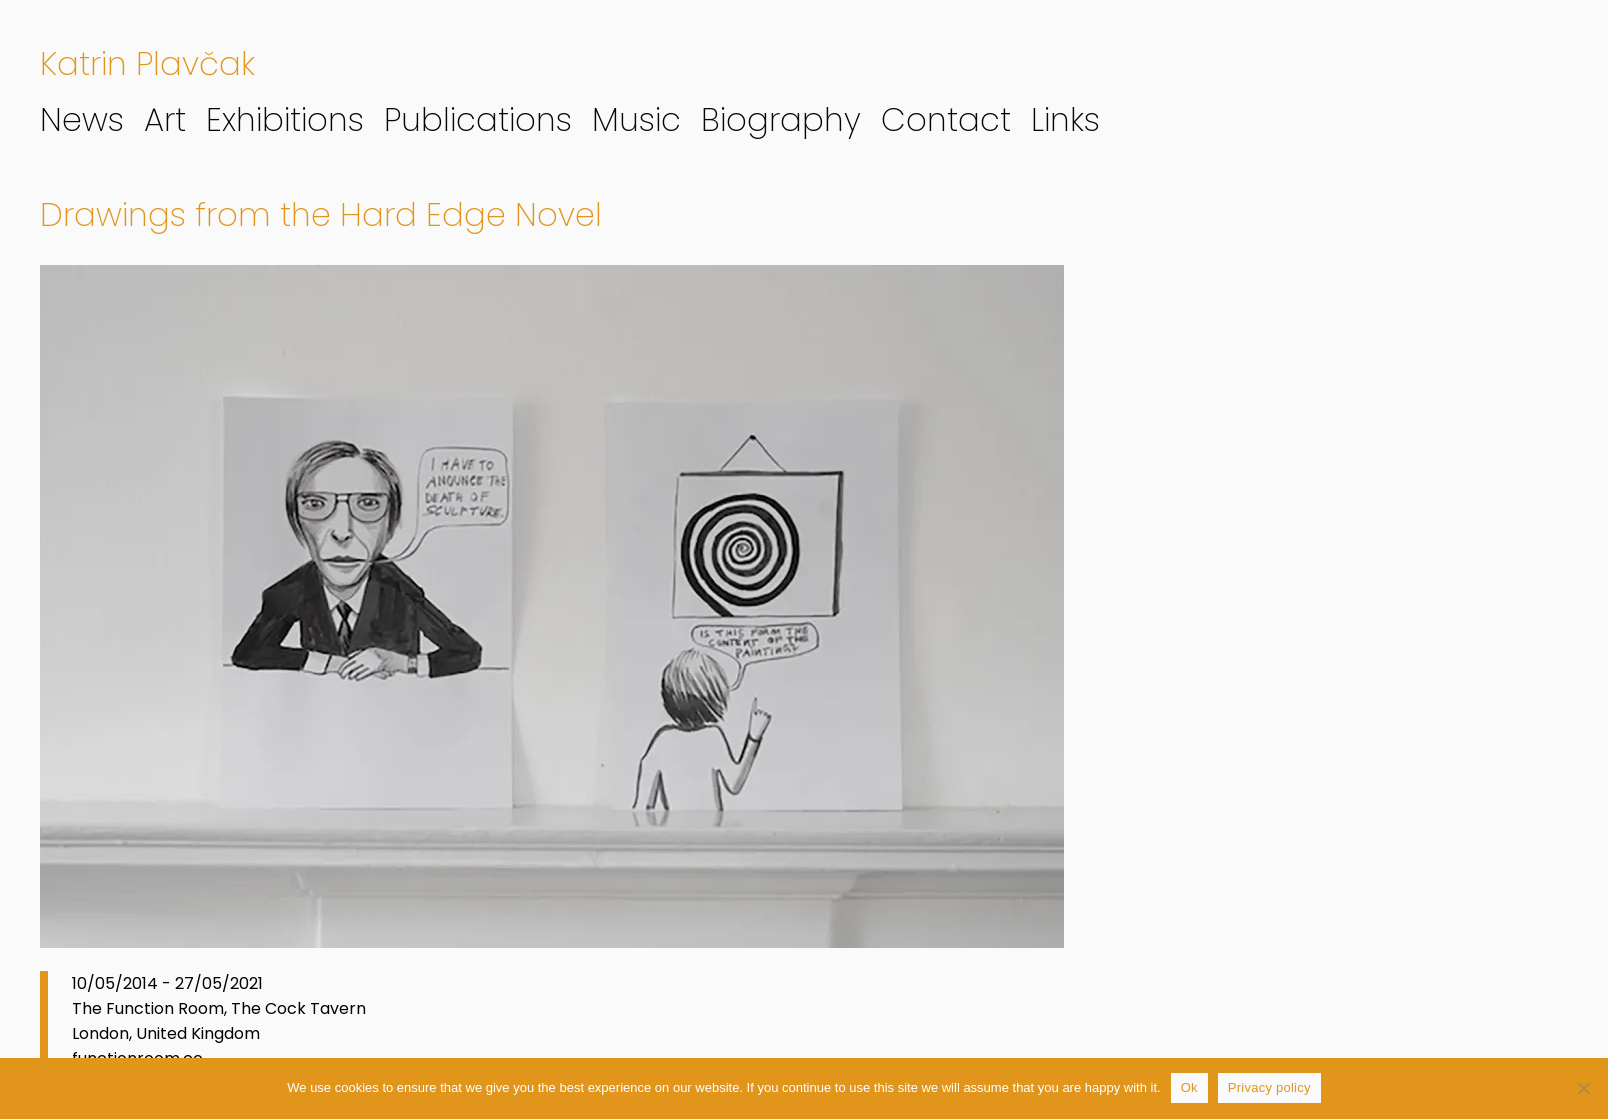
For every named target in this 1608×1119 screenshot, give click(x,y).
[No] (1583, 1088)
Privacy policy (1269, 1087)
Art (165, 119)
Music (636, 119)
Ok (1189, 1087)
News (82, 119)
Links (1065, 119)
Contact (946, 119)
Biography (781, 119)
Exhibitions (285, 119)
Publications (478, 119)
